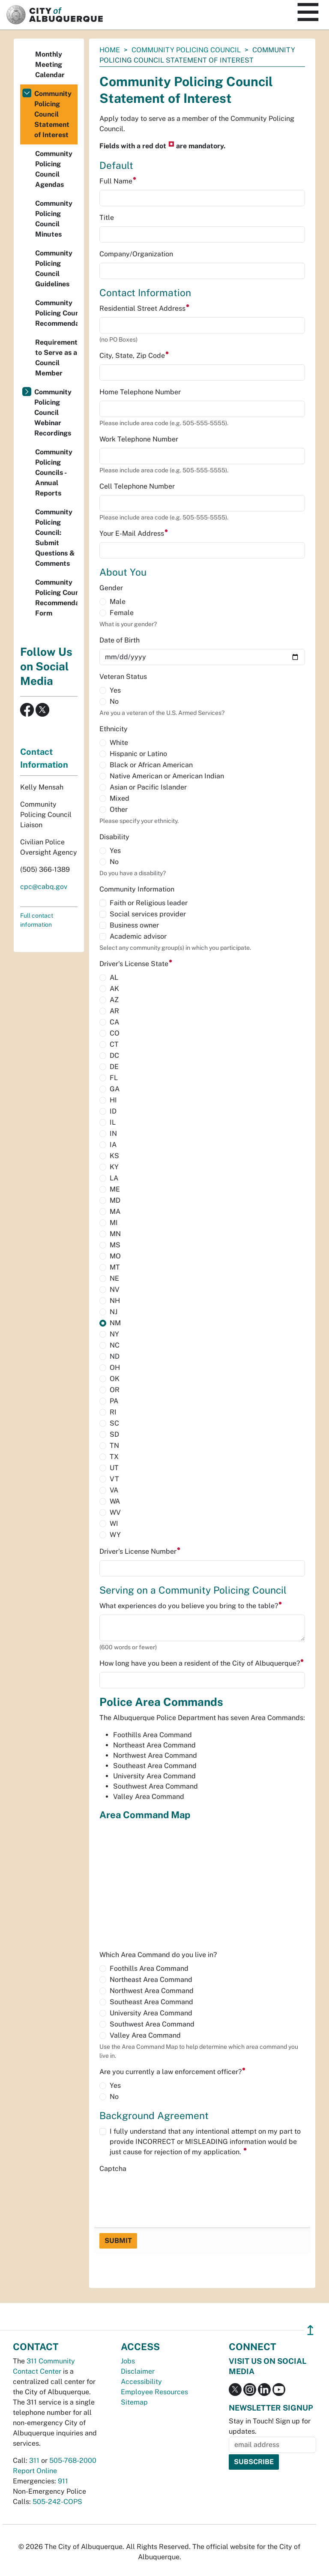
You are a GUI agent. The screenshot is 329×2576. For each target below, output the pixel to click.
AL (114, 977)
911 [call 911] (63, 2481)
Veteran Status (123, 677)
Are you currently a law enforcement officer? (172, 2072)
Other (119, 809)
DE (114, 1067)
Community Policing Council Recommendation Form (56, 597)
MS (115, 1245)
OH (115, 1367)
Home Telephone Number (140, 392)
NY (114, 1334)
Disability (114, 837)
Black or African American (151, 765)
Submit (118, 2241)
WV (115, 1512)
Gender (111, 588)
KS (114, 1156)
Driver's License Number (140, 1551)
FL (114, 1078)
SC (114, 1423)
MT (115, 1267)
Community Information (136, 889)
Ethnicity (113, 729)
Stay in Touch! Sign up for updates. (270, 2426)
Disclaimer (138, 2371)
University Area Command (151, 2013)
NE (114, 1278)
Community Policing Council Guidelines (53, 268)
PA (114, 1401)
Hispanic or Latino (138, 754)
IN (113, 1133)
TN (114, 1445)
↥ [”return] (310, 2330)
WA (115, 1501)
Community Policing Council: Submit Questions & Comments (55, 537)
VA (114, 1490)
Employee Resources (154, 2392)
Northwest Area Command (152, 1991)
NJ (113, 1312)
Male (118, 601)
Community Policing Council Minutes (53, 218)
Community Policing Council (186, 50)
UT (114, 1468)
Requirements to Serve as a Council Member (56, 357)
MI (114, 1223)
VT (114, 1479)
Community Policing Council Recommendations (56, 313)
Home (109, 50)
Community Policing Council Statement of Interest (53, 114)
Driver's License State (136, 964)
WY (115, 1535)
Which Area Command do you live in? (158, 1955)
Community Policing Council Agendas (53, 169)
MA (115, 1211)
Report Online (35, 2471)
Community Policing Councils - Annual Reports (53, 472)
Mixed (119, 798)
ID (113, 1111)
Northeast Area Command (151, 1980)
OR (115, 1390)
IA (113, 1145)
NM (115, 1323)
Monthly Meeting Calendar (50, 64)
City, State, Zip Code (134, 355)
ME (115, 1189)
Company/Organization (136, 254)
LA (114, 1178)
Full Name (118, 181)
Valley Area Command (145, 2035)
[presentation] (164, 2194)
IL (113, 1122)
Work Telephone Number (138, 439)
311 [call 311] (34, 2460)
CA (114, 1022)
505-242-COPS (57, 2502)
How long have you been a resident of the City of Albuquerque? (201, 1663)
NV (115, 1289)
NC (115, 1345)
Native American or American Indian (167, 776)
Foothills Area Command (149, 1968)
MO (115, 1256)
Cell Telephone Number (137, 486)
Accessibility (141, 2382)
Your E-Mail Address (133, 533)
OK (115, 1379)
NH (115, 1301)
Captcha (112, 2169)
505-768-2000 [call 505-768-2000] (72, 2460)
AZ (114, 1000)
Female (122, 613)
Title (106, 217)
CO (115, 1033)
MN (115, 1234)
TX (114, 1457)
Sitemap (134, 2402)
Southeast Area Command (151, 2002)
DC (114, 1055)
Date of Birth (119, 640)
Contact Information (44, 758)
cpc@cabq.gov (43, 887)
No (114, 701)
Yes (115, 690)
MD (115, 1200)
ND (115, 1356)
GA (115, 1089)
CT (114, 1044)
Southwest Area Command (152, 2024)
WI (114, 1523)
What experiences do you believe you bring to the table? (190, 1606)
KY (114, 1167)
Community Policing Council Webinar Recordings (53, 412)
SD (114, 1434)
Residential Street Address (144, 308)
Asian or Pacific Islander (148, 787)
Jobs (128, 2361)
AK (114, 989)
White (119, 743)
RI (113, 1412)
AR (114, 1011)
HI (113, 1100)
